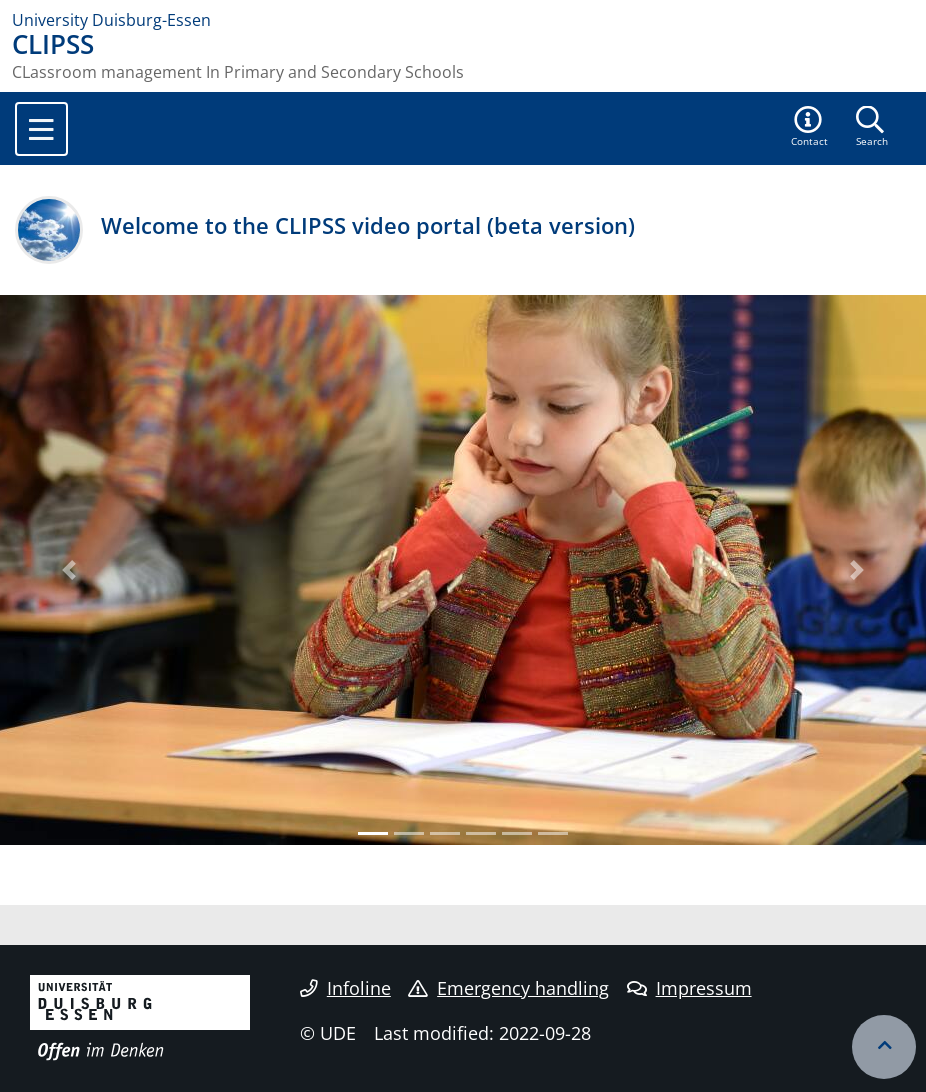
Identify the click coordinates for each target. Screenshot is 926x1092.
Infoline (345, 988)
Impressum (689, 988)
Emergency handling (508, 988)
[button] (810, 128)
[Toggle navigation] (41, 129)
